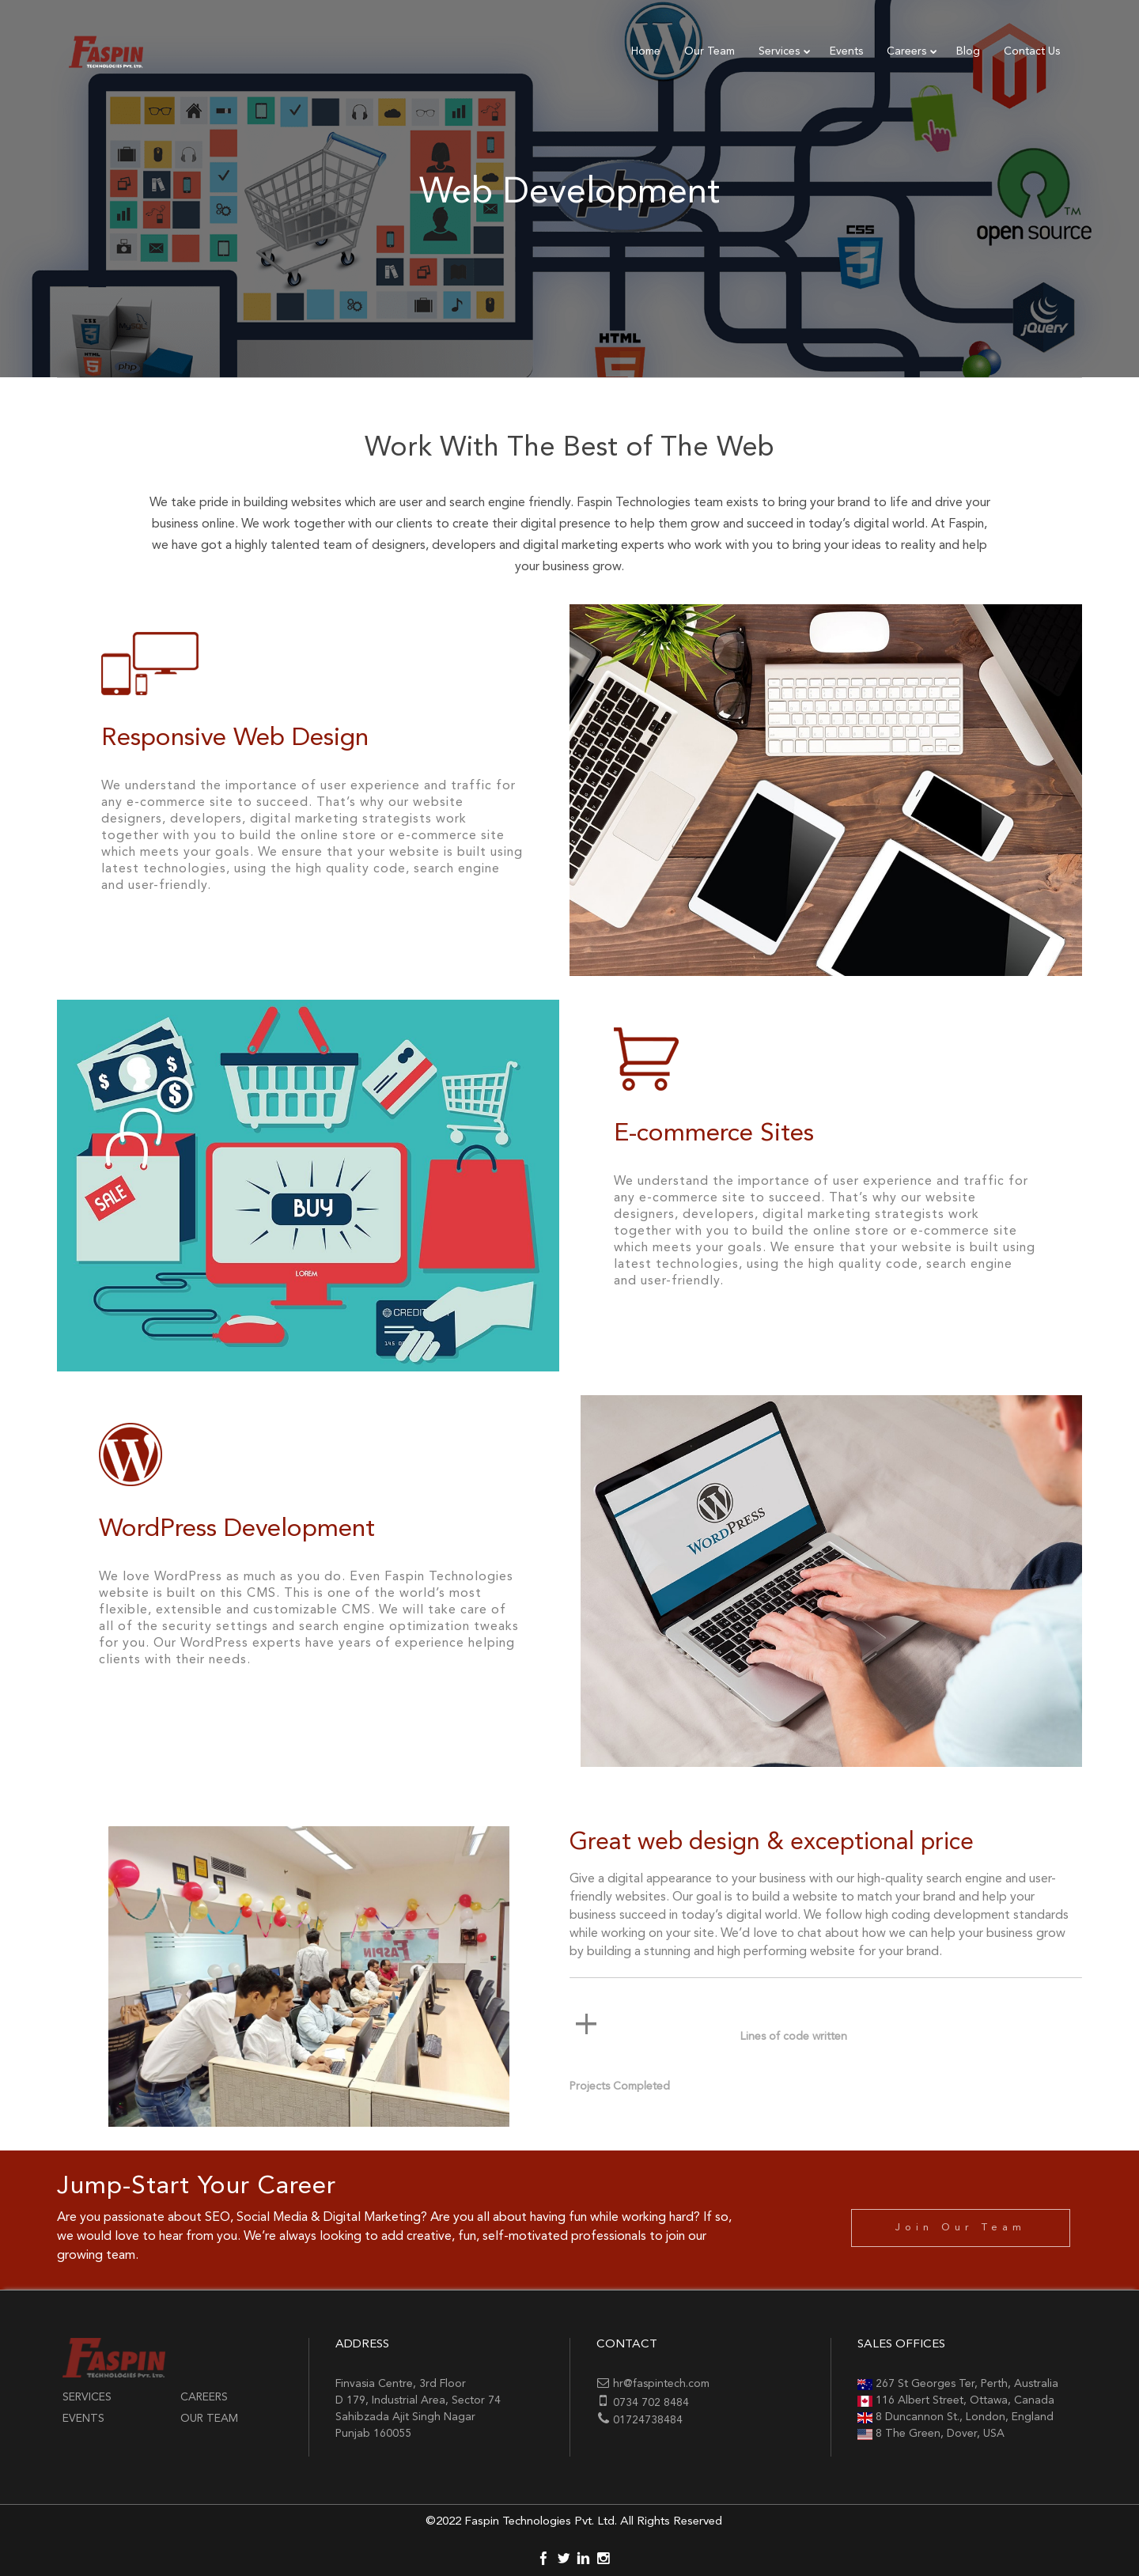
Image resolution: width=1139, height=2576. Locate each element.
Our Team (209, 2418)
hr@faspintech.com (661, 2383)
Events (83, 2418)
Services (87, 2397)
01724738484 (648, 2420)
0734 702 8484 (651, 2402)
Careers (204, 2397)
